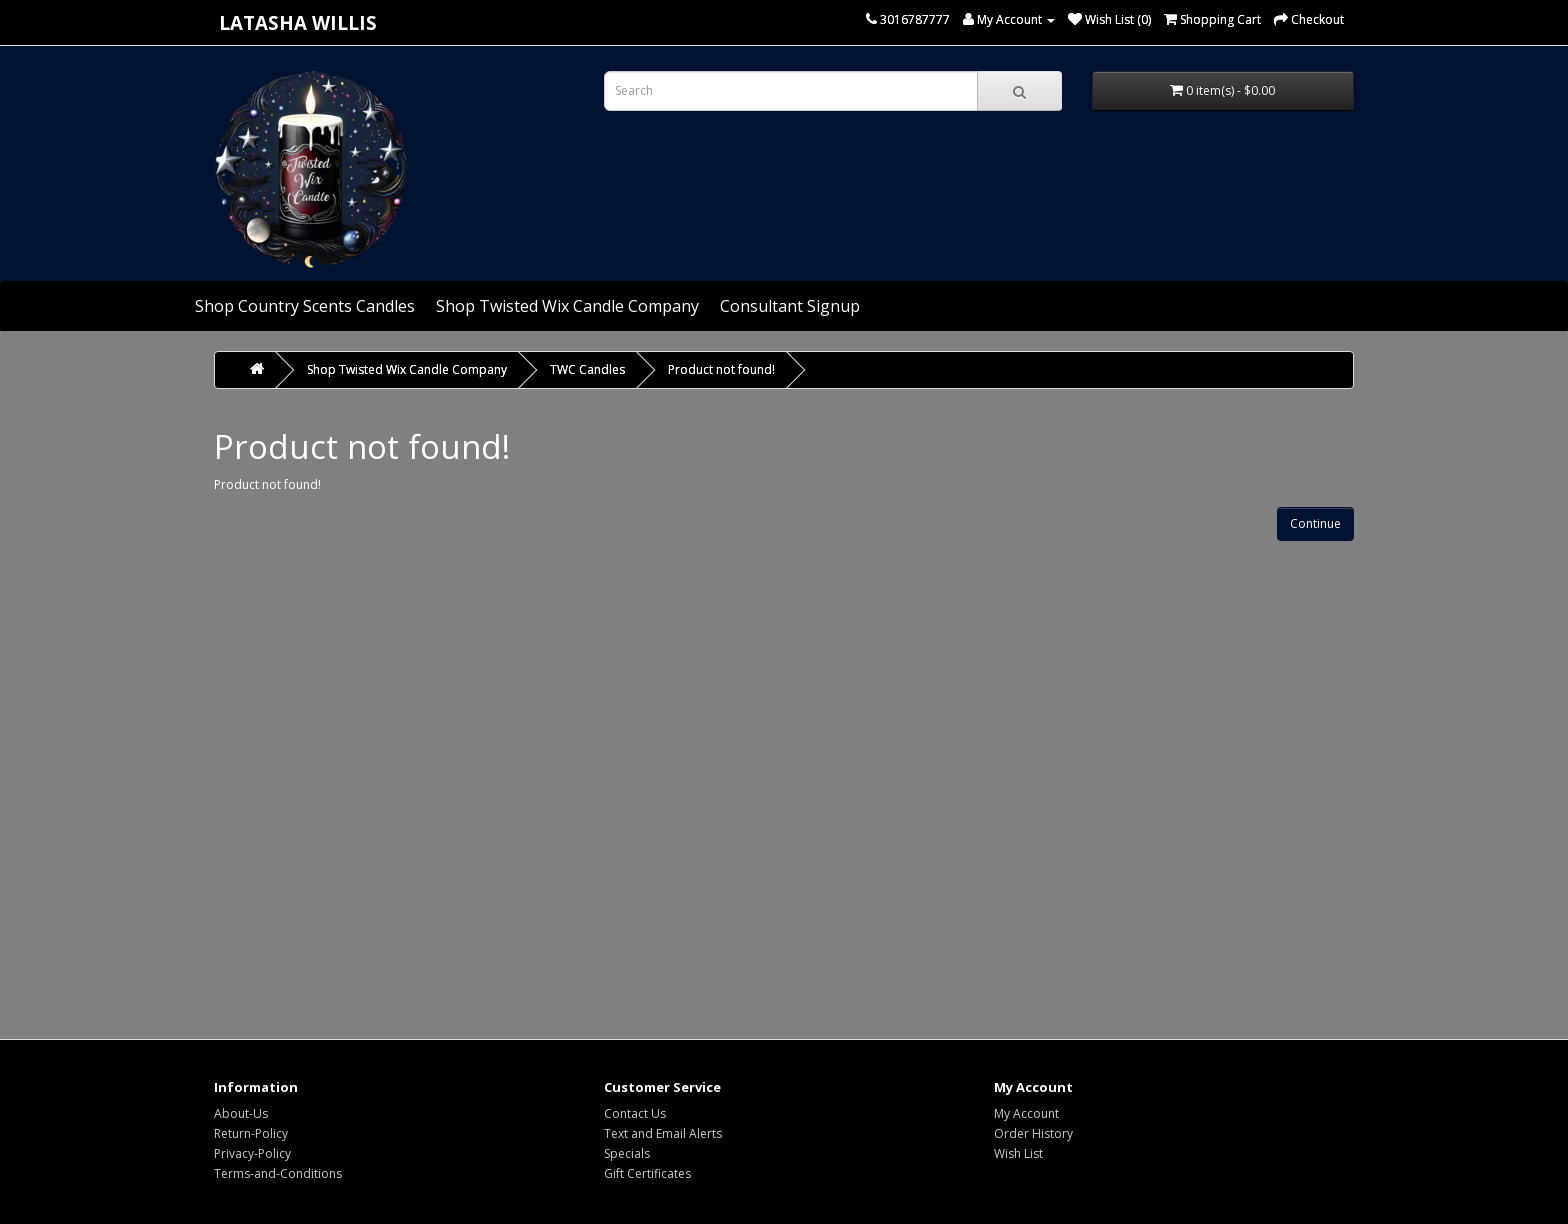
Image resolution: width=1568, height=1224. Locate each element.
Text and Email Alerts (663, 1133)
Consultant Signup (790, 306)
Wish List (1018, 1153)
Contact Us (635, 1113)
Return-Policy (251, 1133)
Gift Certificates (647, 1173)
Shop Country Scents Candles (305, 306)
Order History (1033, 1133)
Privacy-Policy (252, 1153)
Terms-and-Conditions (278, 1173)
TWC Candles (587, 369)
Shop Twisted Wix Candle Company (567, 306)
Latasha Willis (298, 22)
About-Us (241, 1113)
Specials (627, 1153)
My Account (1026, 1113)
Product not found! (721, 369)
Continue (1315, 523)
